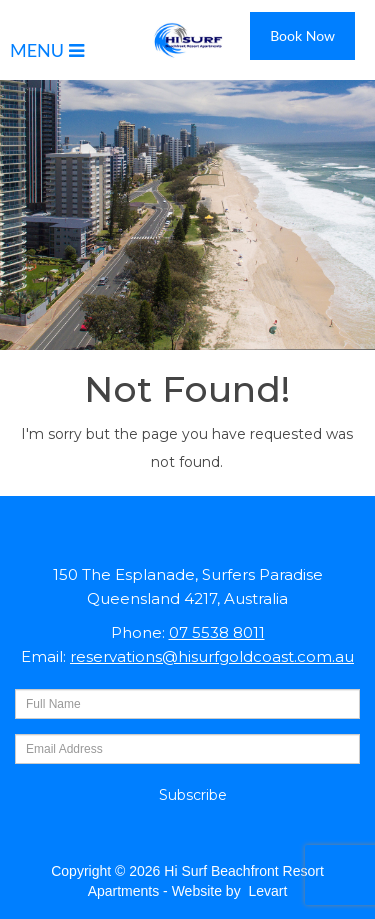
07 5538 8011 (217, 632)
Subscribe (193, 795)
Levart (267, 891)
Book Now (302, 35)
